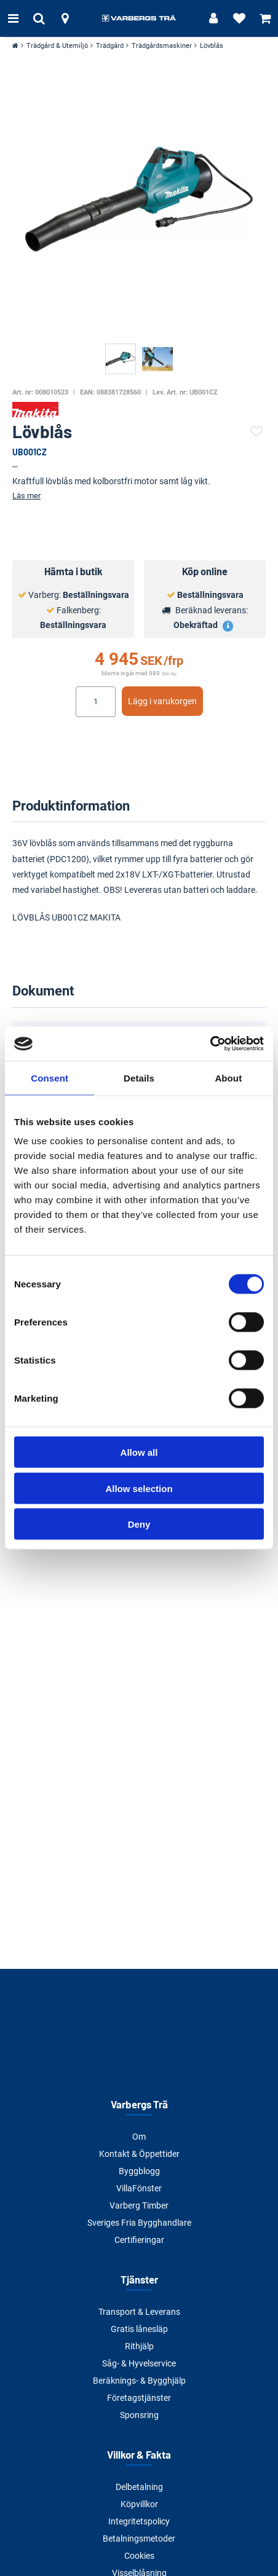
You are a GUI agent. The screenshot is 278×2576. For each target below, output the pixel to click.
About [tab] (228, 1077)
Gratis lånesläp (139, 2329)
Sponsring (139, 2415)
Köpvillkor (139, 2504)
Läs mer (26, 495)
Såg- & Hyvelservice (139, 2363)
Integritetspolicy (139, 2521)
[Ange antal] (96, 701)
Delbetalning (139, 2487)
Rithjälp (139, 2346)
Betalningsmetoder (139, 2538)
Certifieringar (139, 2240)
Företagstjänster (139, 2398)
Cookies (139, 2556)
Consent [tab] (49, 1077)
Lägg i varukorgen (162, 701)
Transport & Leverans (139, 2312)
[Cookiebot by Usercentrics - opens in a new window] (210, 1044)
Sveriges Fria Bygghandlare (139, 2223)
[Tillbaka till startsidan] (139, 18)
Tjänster (139, 2279)
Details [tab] (139, 1077)
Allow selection (138, 1488)
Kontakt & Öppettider (139, 2154)
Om (139, 2137)
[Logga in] (213, 18)
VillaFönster (139, 2188)
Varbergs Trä (139, 2104)
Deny (139, 1524)
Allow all (139, 1452)
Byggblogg (139, 2171)
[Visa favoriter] (239, 18)
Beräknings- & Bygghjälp (139, 2381)
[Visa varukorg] (265, 18)
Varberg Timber (139, 2205)
